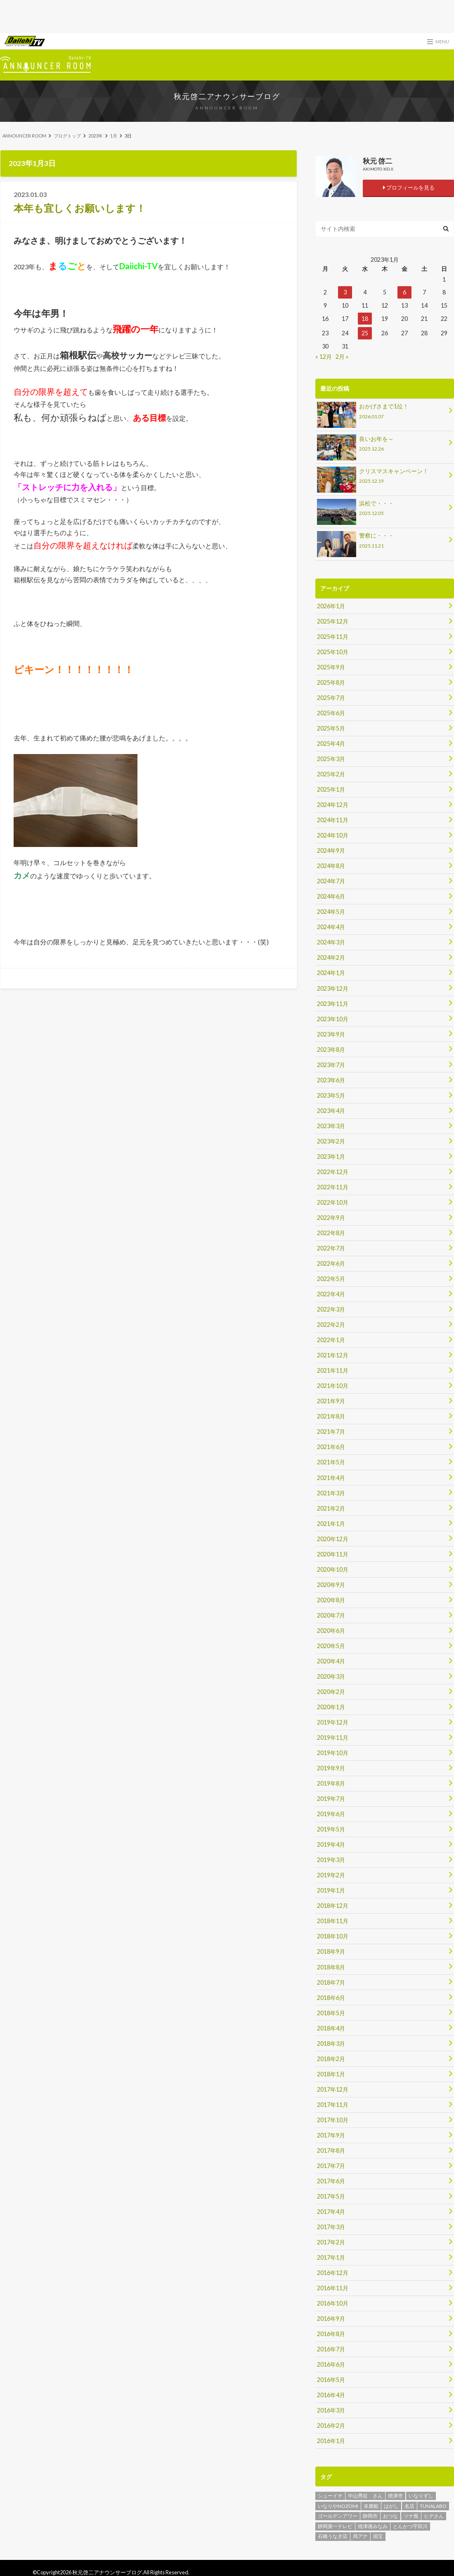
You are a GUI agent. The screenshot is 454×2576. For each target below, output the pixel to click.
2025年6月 (331, 712)
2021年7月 (331, 1430)
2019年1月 (331, 1888)
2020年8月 (331, 1598)
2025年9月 (331, 666)
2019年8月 (331, 1781)
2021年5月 (331, 1461)
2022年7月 (331, 1247)
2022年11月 (332, 1186)
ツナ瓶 (411, 2513)
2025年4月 (331, 743)
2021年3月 (331, 1491)
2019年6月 (331, 1812)
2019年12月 (332, 1720)
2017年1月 (331, 2255)
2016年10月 (332, 2301)
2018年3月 (331, 2041)
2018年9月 (331, 1949)
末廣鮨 (371, 2503)
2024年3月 (331, 941)
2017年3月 (331, 2224)
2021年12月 (332, 1354)
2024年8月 (331, 865)
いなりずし (421, 2493)
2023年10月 (332, 1018)
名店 (409, 2503)
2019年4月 (331, 1842)
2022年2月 (331, 1323)
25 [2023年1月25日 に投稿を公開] (365, 333)
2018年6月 (331, 1995)
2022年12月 (332, 1170)
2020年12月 (332, 1537)
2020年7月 (331, 1613)
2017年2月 (331, 2240)
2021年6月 (331, 1445)
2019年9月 (331, 1766)
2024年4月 (331, 926)
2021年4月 (331, 1476)
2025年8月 (331, 682)
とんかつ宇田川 (410, 2524)
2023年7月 (331, 1063)
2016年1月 (331, 2438)
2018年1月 (331, 2072)
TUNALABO (433, 2503)
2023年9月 (331, 1033)
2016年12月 (332, 2270)
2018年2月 (331, 2056)
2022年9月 (331, 1216)
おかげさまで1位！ (382, 412)
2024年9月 (331, 850)
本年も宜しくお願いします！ (80, 208)
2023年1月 (331, 1155)
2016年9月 (331, 2316)
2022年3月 (331, 1308)
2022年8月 (331, 1232)
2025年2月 (331, 773)
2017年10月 (332, 2117)
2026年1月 (331, 605)
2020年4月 (331, 1659)
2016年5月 (331, 2377)
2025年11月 (332, 636)
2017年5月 (331, 2194)
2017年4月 (331, 2209)
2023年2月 (331, 1140)
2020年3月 (331, 1674)
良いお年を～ (382, 444)
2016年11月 (332, 2285)
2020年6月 (331, 1628)
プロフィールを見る (408, 187)
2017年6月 (331, 2178)
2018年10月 (332, 1934)
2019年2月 (331, 1873)
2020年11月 (332, 1552)
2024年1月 (331, 972)
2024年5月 (331, 911)
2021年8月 (331, 1415)
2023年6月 (331, 1079)
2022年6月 (331, 1262)
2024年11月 (332, 819)
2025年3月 (331, 758)
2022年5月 (331, 1277)
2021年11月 (332, 1369)
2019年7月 (331, 1796)
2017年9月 (331, 2133)
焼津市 (395, 2493)
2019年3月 (331, 1858)
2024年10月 (332, 834)
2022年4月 (331, 1293)
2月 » (342, 356)
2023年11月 (332, 1002)
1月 (113, 135)
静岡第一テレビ (335, 2524)
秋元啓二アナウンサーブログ (227, 96)
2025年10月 (332, 651)
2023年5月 (331, 1094)
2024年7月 (331, 880)
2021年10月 (332, 1384)
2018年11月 (332, 1919)
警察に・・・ (382, 541)
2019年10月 (332, 1751)
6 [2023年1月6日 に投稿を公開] (404, 292)
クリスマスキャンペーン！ (382, 477)
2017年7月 (331, 2163)
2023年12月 (332, 987)
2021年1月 (331, 1522)
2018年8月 (331, 1965)
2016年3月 (331, 2408)
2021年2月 (331, 1507)
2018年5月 (331, 2010)
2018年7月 (331, 1980)
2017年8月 (331, 2148)
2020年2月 (331, 1690)
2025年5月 (331, 727)
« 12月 (323, 356)
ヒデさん (434, 2513)
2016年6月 (331, 2362)
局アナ (360, 2534)
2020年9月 (331, 1583)
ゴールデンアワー (337, 2513)
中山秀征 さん (365, 2493)
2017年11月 (332, 2102)
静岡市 (370, 2513)
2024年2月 (331, 957)
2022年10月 (332, 1201)
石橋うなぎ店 (333, 2534)
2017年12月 (332, 2087)
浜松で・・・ (382, 509)
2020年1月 (331, 1705)
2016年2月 (331, 2423)
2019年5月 (331, 1827)
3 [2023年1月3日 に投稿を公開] (345, 292)
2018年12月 (332, 1903)
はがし (391, 2503)
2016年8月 (331, 2331)
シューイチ (330, 2493)
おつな (390, 2513)
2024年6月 (331, 895)
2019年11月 (332, 1735)
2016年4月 (331, 2392)
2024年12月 (332, 804)
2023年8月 (331, 1048)
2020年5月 (331, 1644)
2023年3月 (331, 1125)
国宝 (378, 2534)
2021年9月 (331, 1400)
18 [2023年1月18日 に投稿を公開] (365, 318)
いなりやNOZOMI (338, 2503)
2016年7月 (331, 2347)
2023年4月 (331, 1109)
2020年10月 (332, 1568)
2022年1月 (331, 1339)
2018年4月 (331, 2026)
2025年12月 (332, 620)
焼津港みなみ (373, 2524)
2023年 (95, 135)
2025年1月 (331, 788)
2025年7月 (331, 697)
